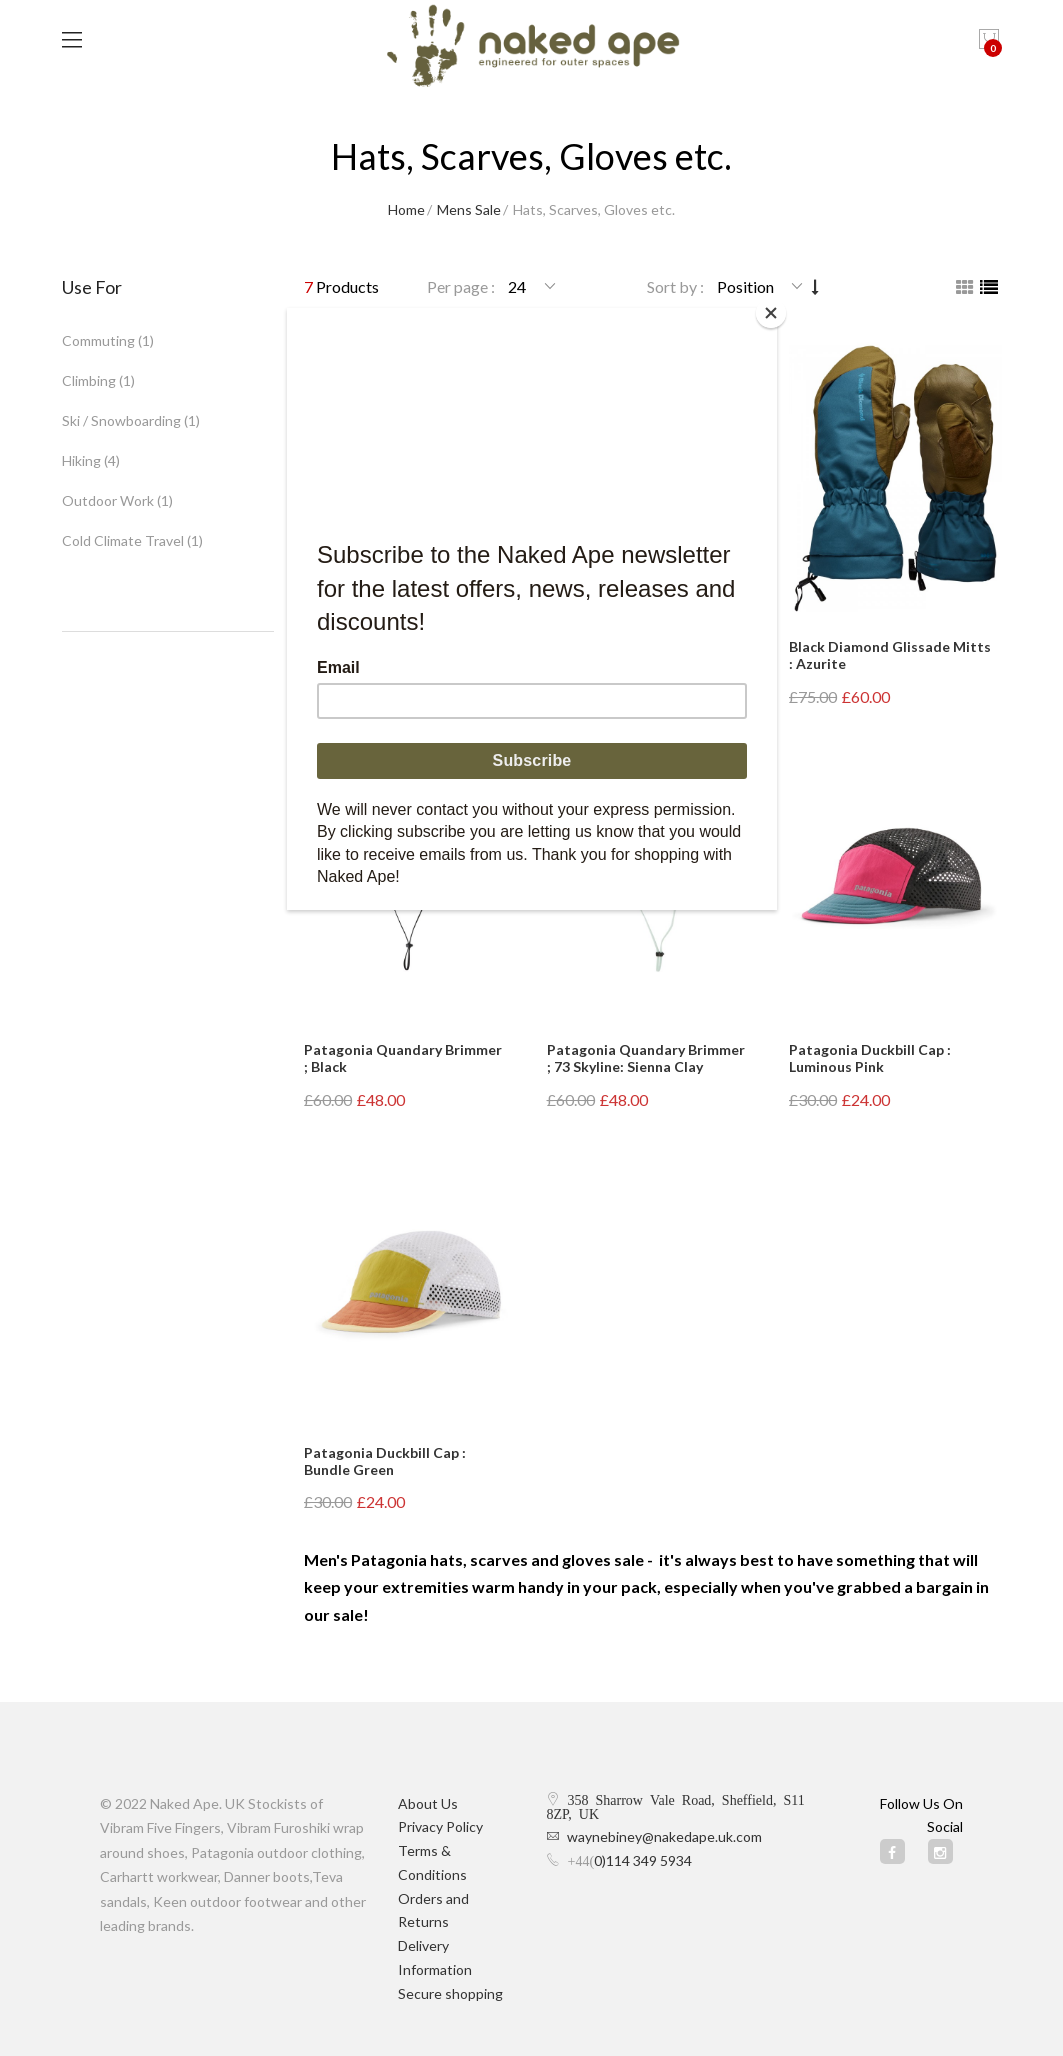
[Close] (772, 313)
